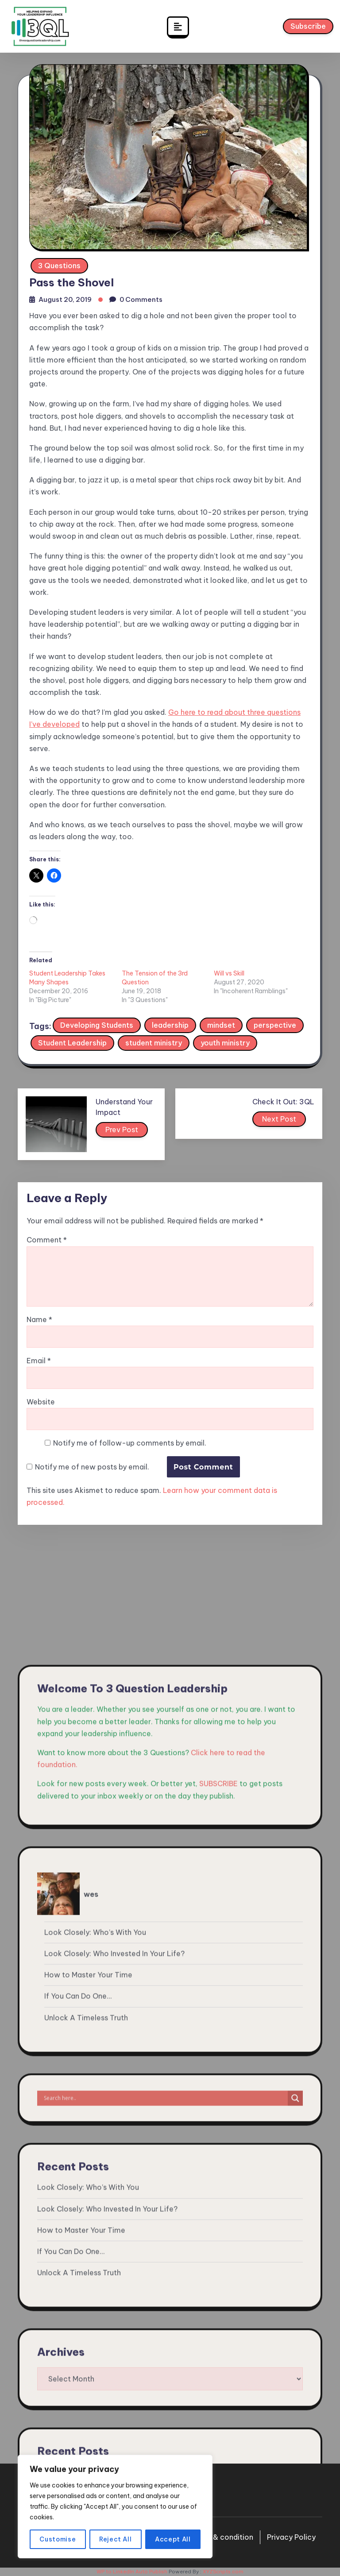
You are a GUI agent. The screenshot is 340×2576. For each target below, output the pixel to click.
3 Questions (59, 265)
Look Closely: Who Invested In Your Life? (114, 2434)
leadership (170, 1025)
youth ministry (225, 1042)
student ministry (153, 1042)
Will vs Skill (229, 973)
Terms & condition (221, 2537)
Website (41, 1401)
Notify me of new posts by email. (92, 1466)
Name (39, 1320)
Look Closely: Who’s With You (95, 2413)
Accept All (173, 2539)
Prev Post (122, 1131)
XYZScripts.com (223, 2571)
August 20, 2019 (65, 299)
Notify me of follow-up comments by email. (129, 1442)
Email (39, 1361)
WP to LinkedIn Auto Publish (132, 2571)
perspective (275, 1025)
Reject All (115, 2539)
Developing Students (96, 1025)
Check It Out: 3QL (283, 1101)
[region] (115, 2506)
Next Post (279, 1120)
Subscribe (308, 28)
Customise (57, 2539)
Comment (47, 1240)
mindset (221, 1025)
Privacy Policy (291, 2537)
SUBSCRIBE (218, 2265)
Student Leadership (72, 1042)
